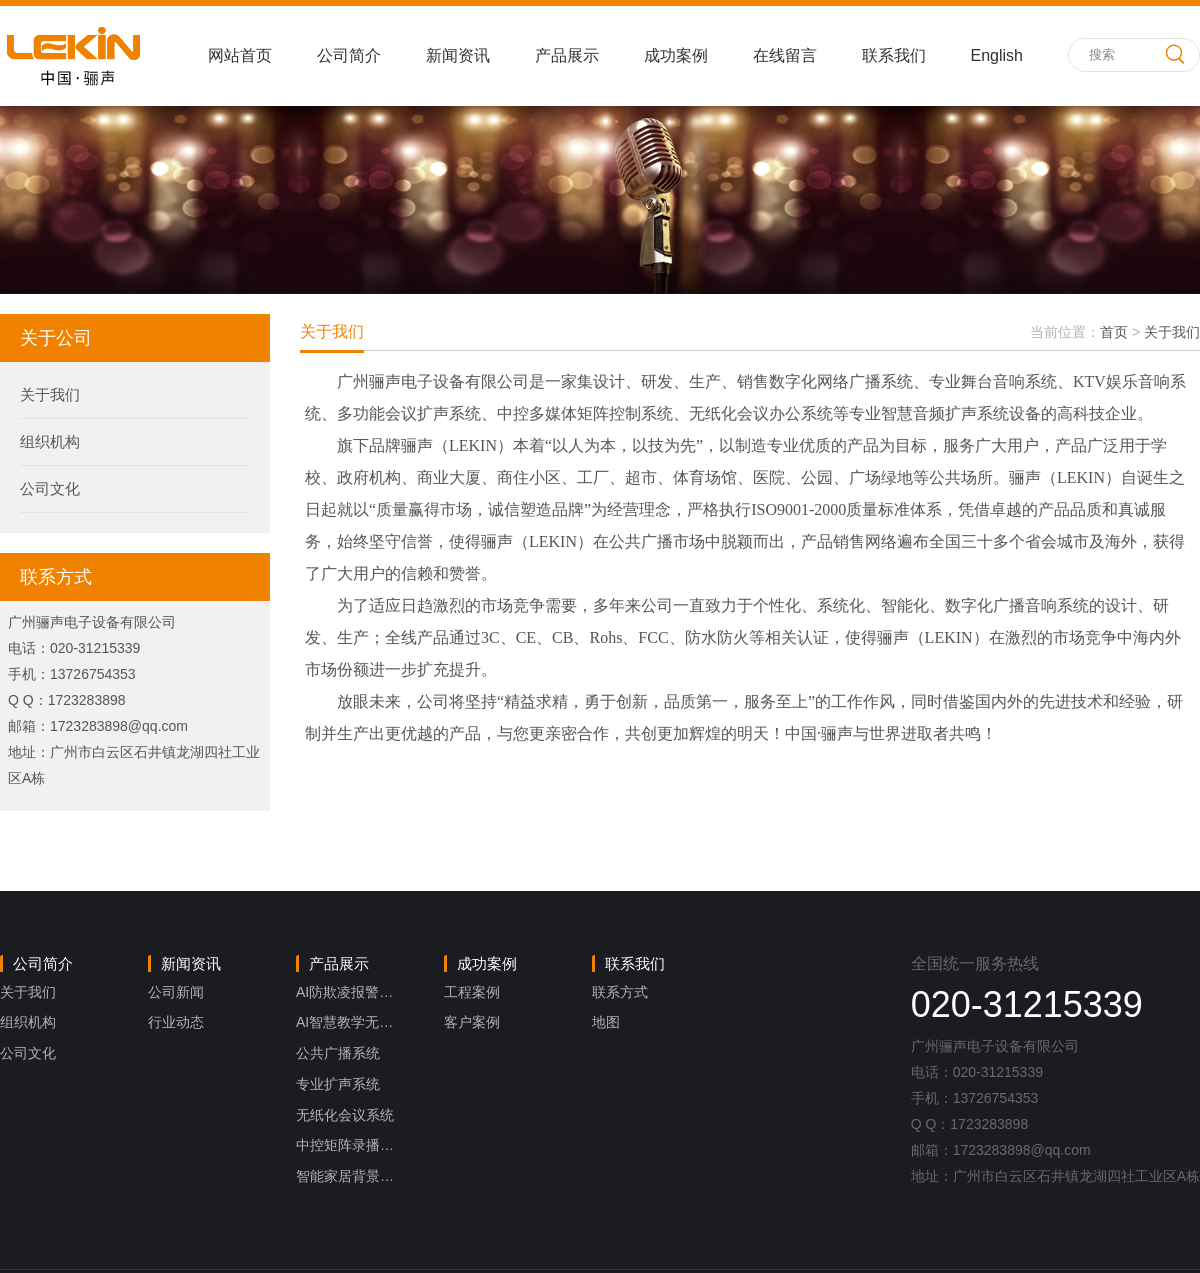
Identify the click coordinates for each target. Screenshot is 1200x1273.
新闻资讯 (458, 55)
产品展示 (567, 55)
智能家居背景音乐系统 (366, 1176)
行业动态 (176, 1022)
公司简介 (349, 55)
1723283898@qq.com (119, 726)
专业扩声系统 (338, 1084)
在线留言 (785, 55)
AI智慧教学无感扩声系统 (372, 1022)
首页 (1114, 332)
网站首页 (240, 55)
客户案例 (472, 1022)
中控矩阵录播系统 (352, 1145)
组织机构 (50, 441)
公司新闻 (176, 992)
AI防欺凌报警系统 (351, 992)
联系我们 (894, 55)
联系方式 (620, 992)
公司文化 (50, 488)
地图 (606, 1022)
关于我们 (50, 394)
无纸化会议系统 (345, 1115)
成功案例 (676, 55)
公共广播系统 (338, 1053)
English (997, 55)
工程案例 (472, 992)
